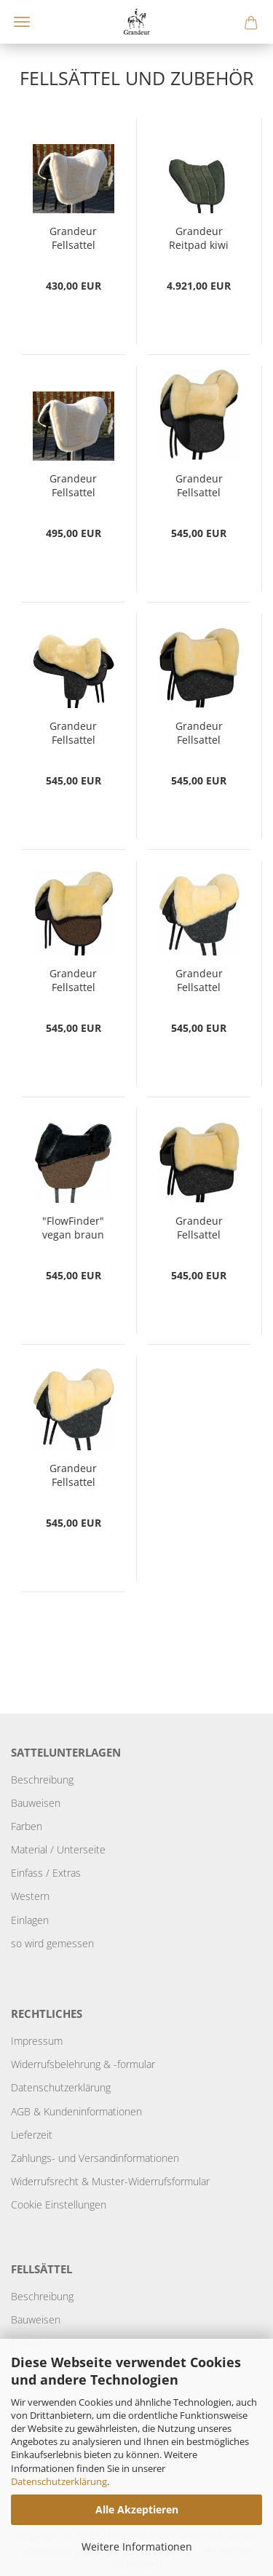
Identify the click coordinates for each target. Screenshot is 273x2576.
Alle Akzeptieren (136, 2509)
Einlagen (30, 1920)
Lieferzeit (31, 2135)
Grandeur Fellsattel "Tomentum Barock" (199, 1228)
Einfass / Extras (46, 1873)
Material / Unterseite (58, 1849)
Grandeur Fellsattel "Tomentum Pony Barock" (199, 733)
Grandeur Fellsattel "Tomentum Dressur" (199, 486)
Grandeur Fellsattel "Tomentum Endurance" (73, 733)
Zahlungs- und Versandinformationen (95, 2158)
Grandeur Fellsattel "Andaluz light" (73, 486)
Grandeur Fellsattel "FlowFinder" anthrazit (199, 980)
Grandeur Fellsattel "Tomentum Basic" (73, 980)
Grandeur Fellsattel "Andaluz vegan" (73, 238)
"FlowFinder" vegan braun (73, 1228)
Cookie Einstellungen (58, 2204)
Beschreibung (42, 1779)
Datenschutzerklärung (59, 2481)
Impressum (37, 2041)
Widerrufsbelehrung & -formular (83, 2064)
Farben (26, 1826)
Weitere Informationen (137, 2546)
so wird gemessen (52, 1943)
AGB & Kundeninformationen (76, 2111)
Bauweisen (35, 1803)
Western (30, 1896)
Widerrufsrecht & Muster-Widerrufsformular (110, 2181)
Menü (22, 22)
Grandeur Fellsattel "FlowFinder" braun (73, 1475)
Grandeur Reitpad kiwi (199, 238)
